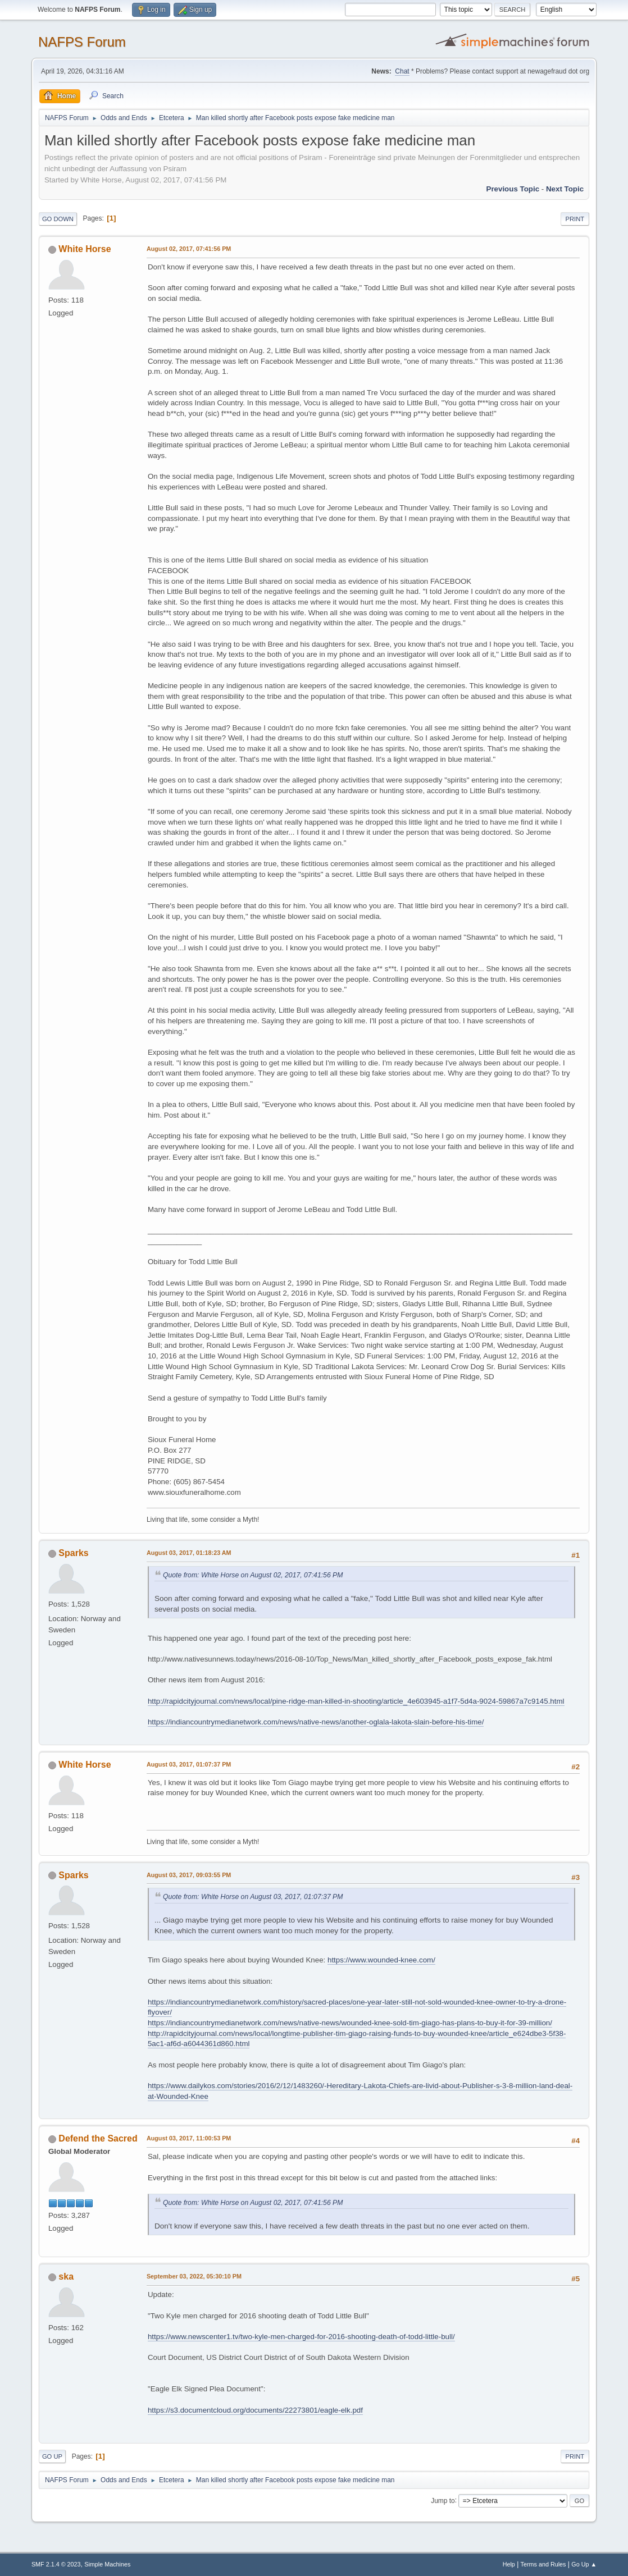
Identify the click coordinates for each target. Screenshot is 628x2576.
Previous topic (513, 189)
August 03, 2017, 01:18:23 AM (189, 1552)
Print (575, 219)
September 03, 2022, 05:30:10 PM (194, 2276)
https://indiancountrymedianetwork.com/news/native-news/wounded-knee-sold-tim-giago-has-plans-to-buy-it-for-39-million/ (350, 2023)
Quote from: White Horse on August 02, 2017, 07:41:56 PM (253, 1575)
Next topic (565, 189)
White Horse (84, 249)
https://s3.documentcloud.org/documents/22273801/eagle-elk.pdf (255, 2410)
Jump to (443, 2500)
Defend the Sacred (97, 2138)
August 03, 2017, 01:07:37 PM (189, 1764)
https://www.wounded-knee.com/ (381, 1960)
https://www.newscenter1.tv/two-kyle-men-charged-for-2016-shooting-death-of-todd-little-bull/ (301, 2336)
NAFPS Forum (82, 41)
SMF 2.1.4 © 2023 (56, 2564)
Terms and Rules (543, 2564)
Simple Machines (107, 2564)
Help (509, 2564)
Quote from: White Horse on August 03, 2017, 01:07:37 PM (253, 1897)
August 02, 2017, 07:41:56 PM (189, 248)
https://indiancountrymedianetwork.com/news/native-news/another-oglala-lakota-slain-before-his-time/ (316, 1722)
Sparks (73, 1553)
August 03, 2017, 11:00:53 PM (189, 2138)
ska (66, 2276)
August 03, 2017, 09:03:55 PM (189, 1875)
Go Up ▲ (584, 2564)
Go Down (58, 219)
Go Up (52, 2456)
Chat (402, 71)
